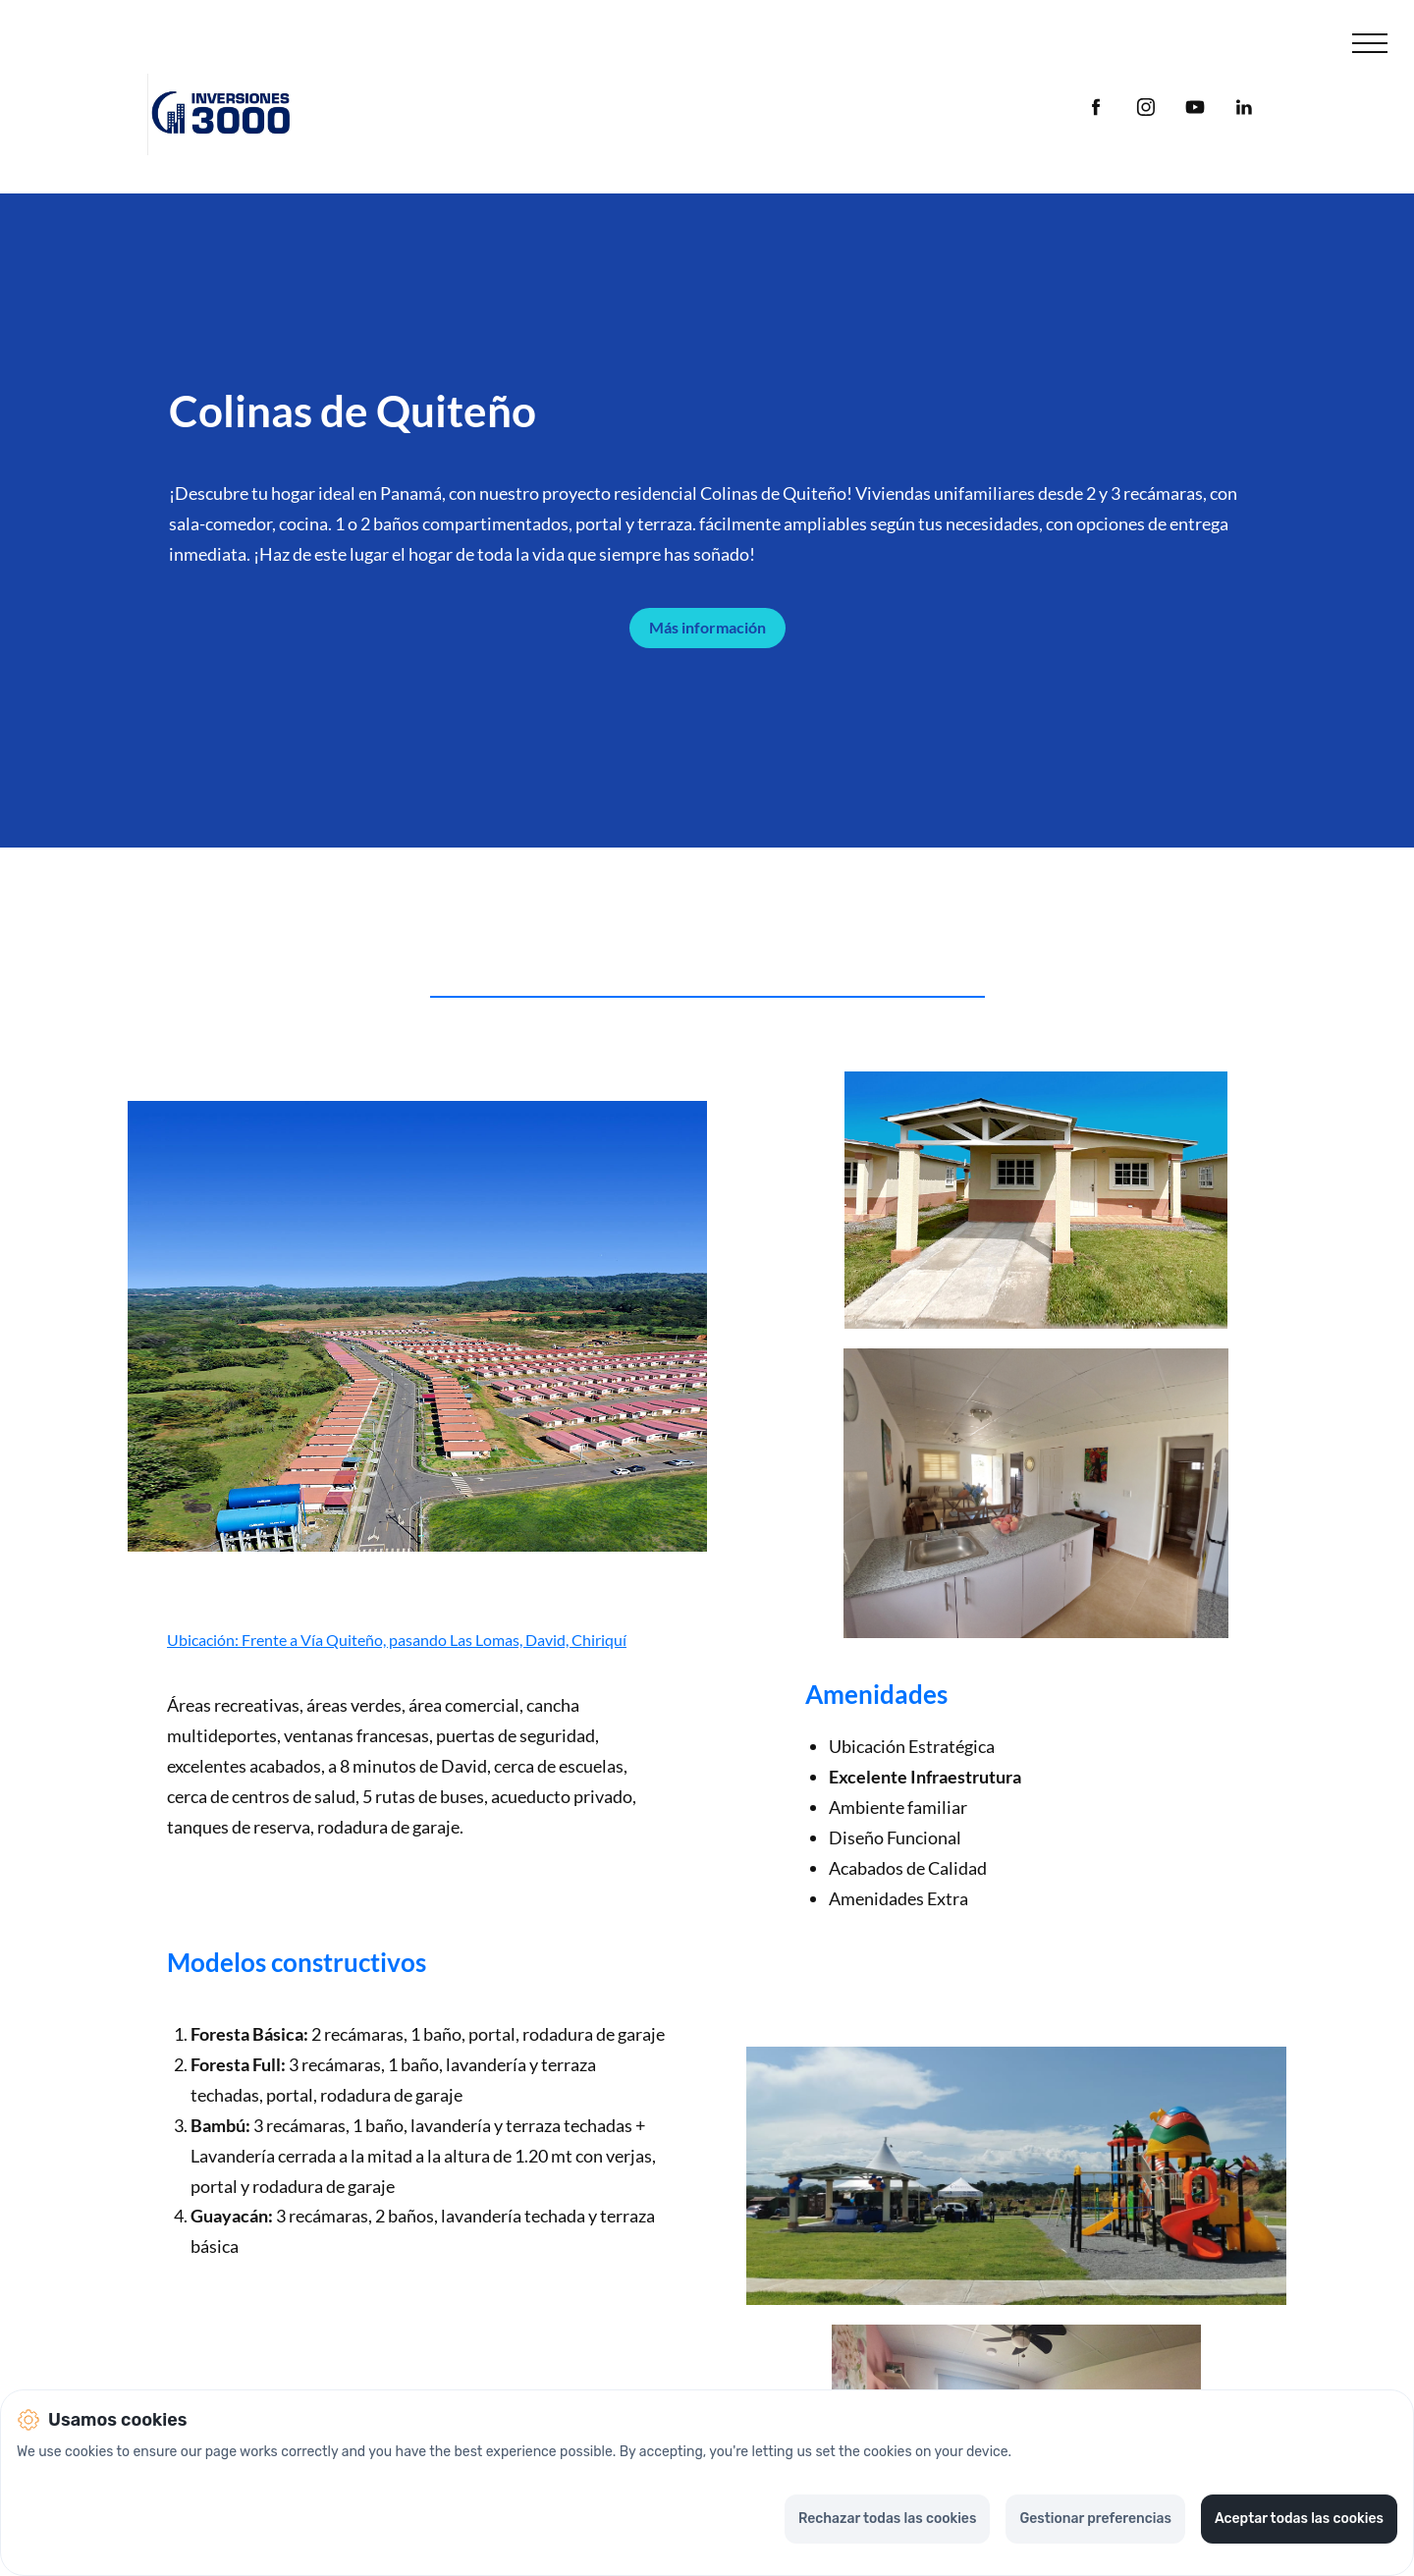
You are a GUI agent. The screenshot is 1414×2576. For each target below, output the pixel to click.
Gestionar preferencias (1095, 2518)
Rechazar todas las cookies (887, 2518)
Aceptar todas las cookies (1299, 2518)
